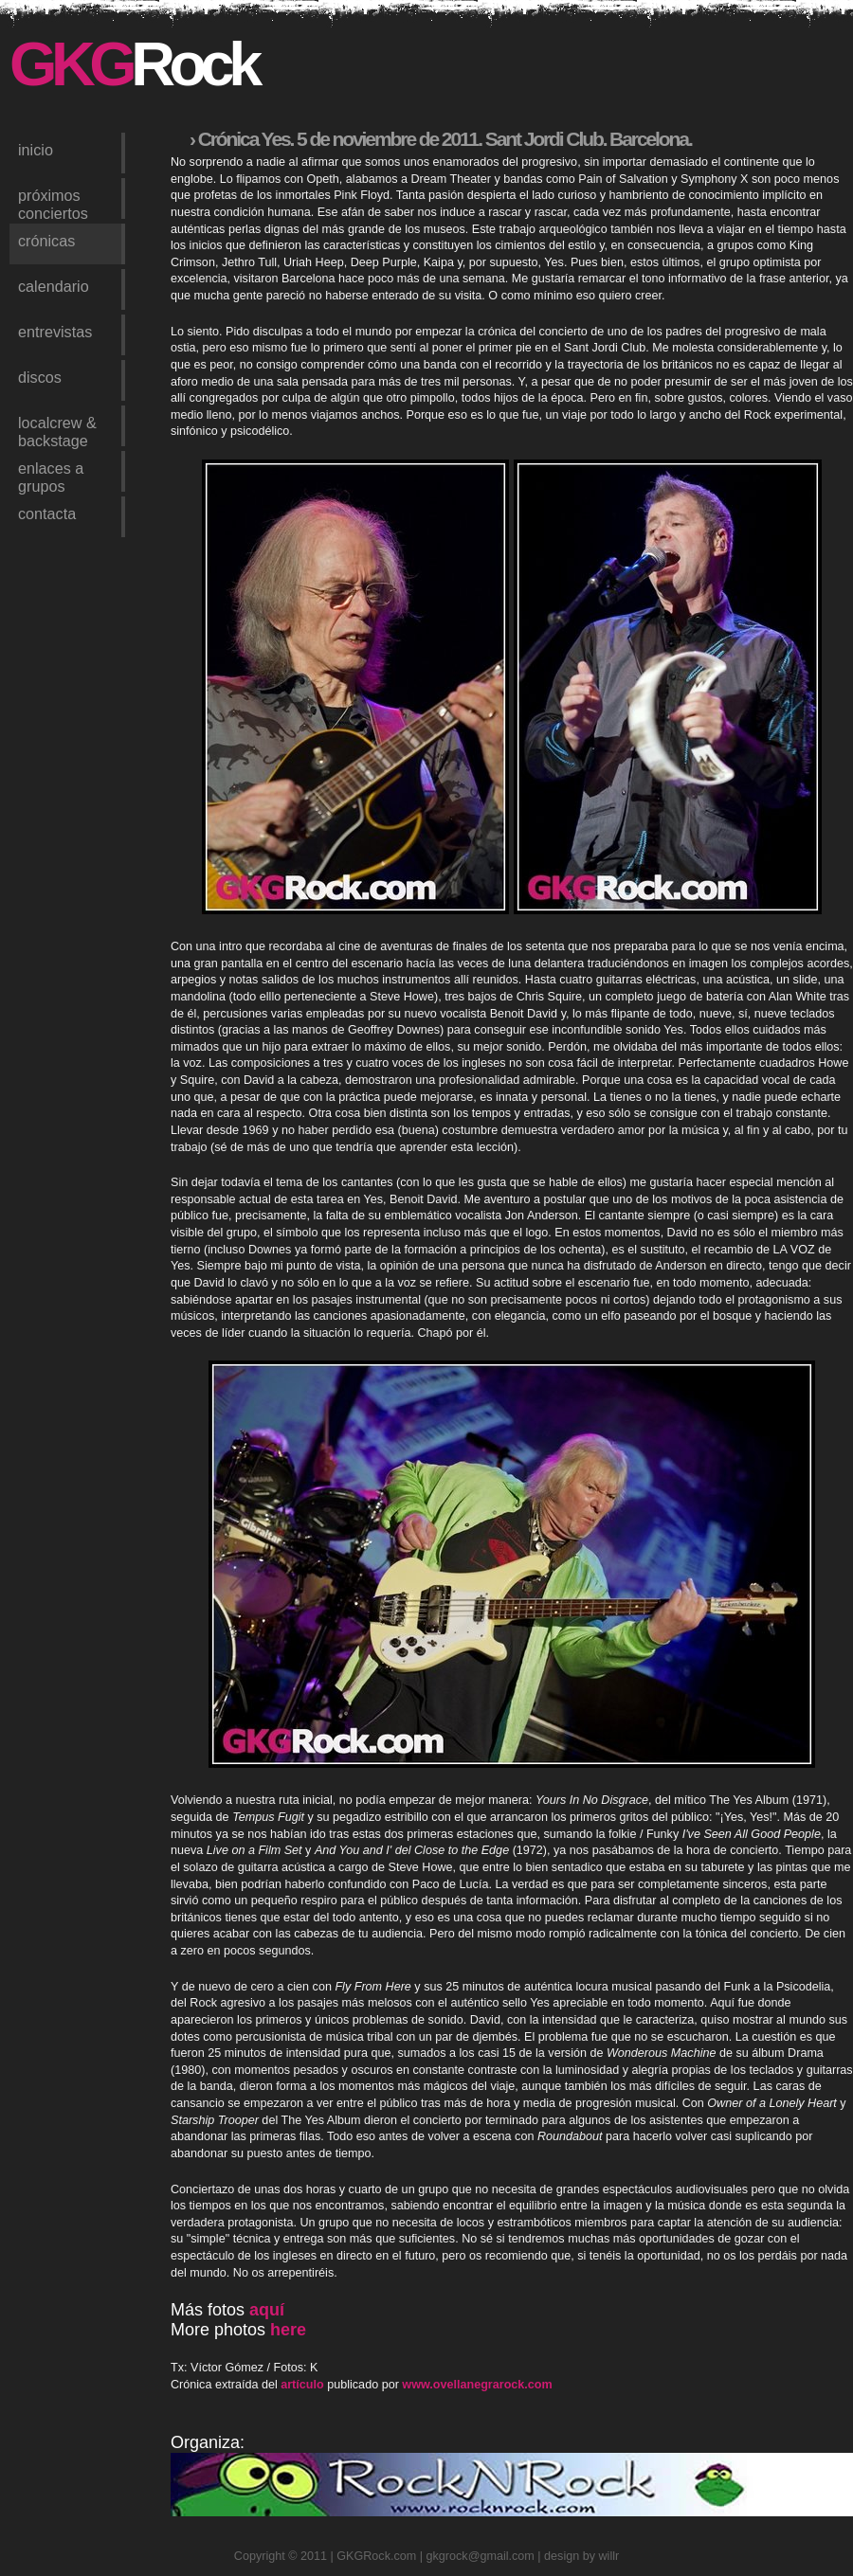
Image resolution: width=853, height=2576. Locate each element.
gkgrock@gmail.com (480, 2556)
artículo (302, 2384)
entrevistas (55, 331)
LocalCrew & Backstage (57, 430)
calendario (53, 286)
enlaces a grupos (50, 475)
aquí (266, 2309)
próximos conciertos (53, 203)
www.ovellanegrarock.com (477, 2384)
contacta (47, 513)
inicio (35, 149)
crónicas (46, 240)
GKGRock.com (376, 2556)
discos (40, 377)
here (288, 2329)
